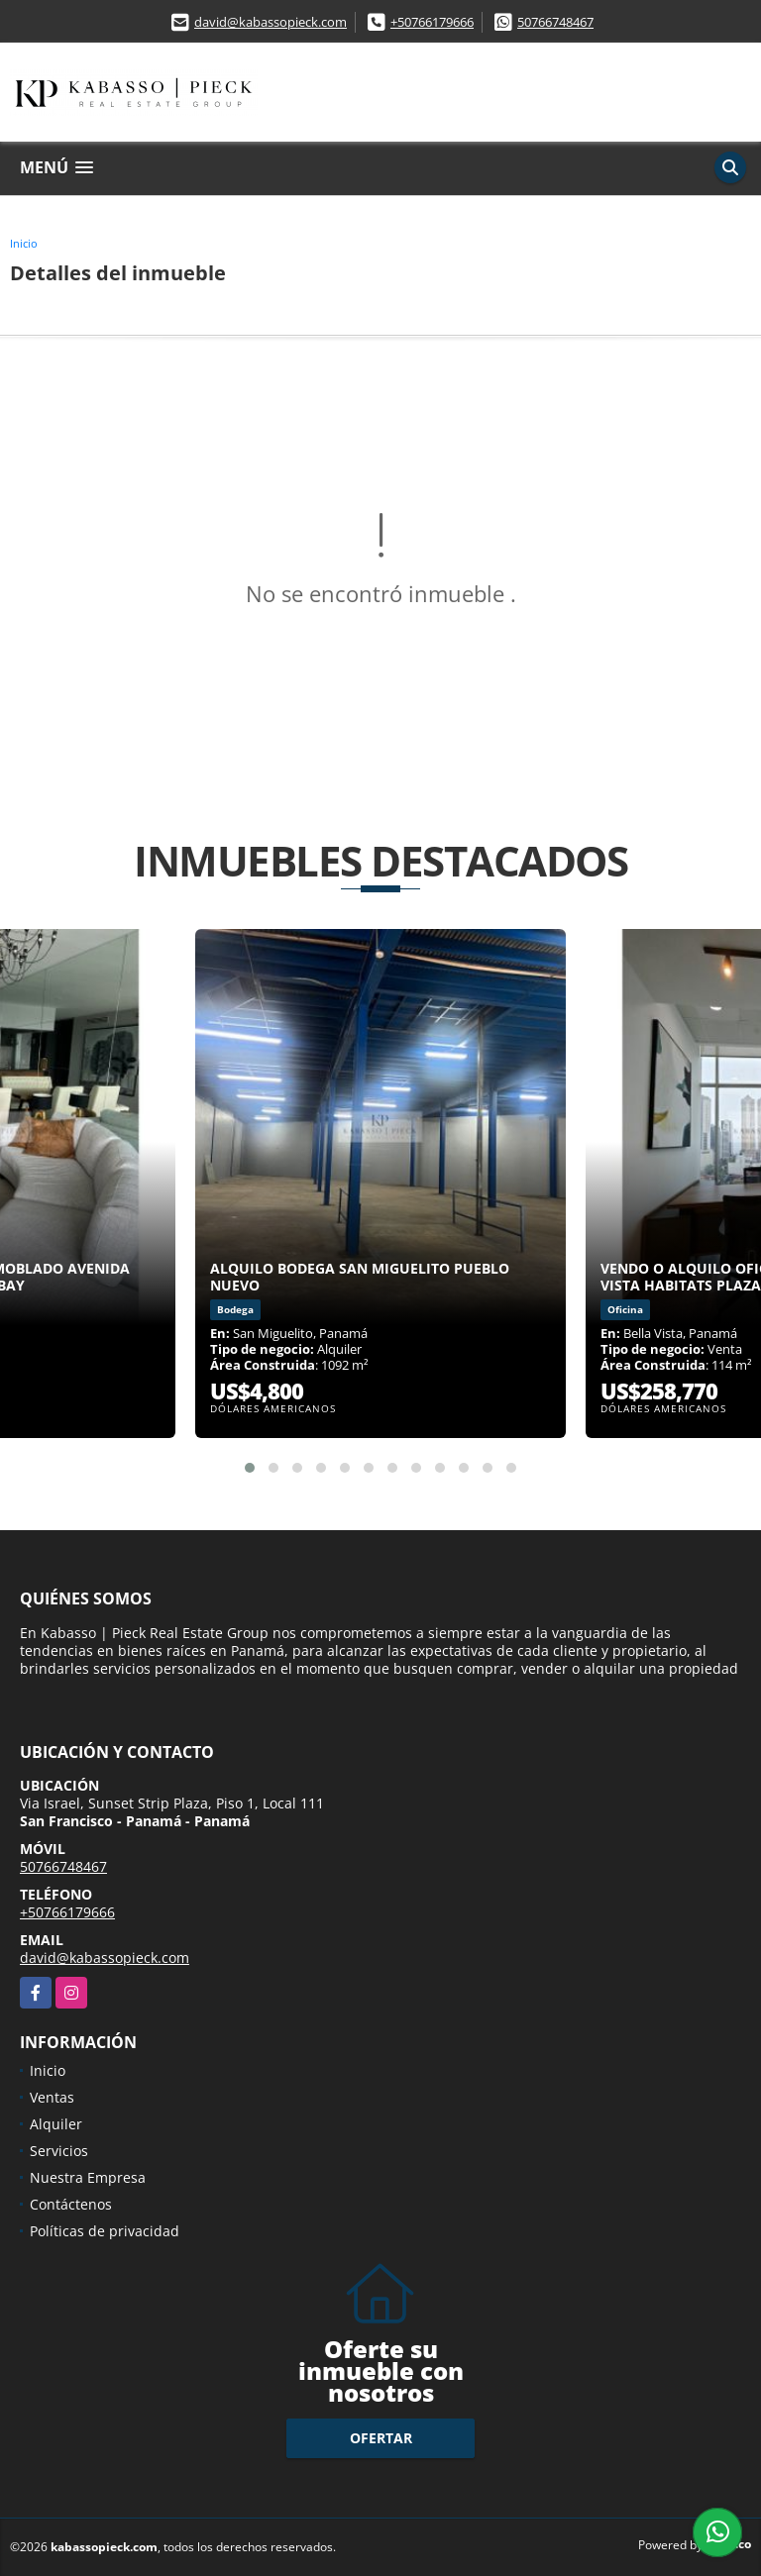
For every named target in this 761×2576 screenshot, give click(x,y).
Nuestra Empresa (88, 2177)
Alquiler (56, 2123)
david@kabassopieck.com (270, 22)
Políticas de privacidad (104, 2230)
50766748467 (555, 22)
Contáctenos (71, 2204)
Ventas (52, 2097)
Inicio (24, 243)
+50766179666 (432, 22)
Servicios (59, 2150)
